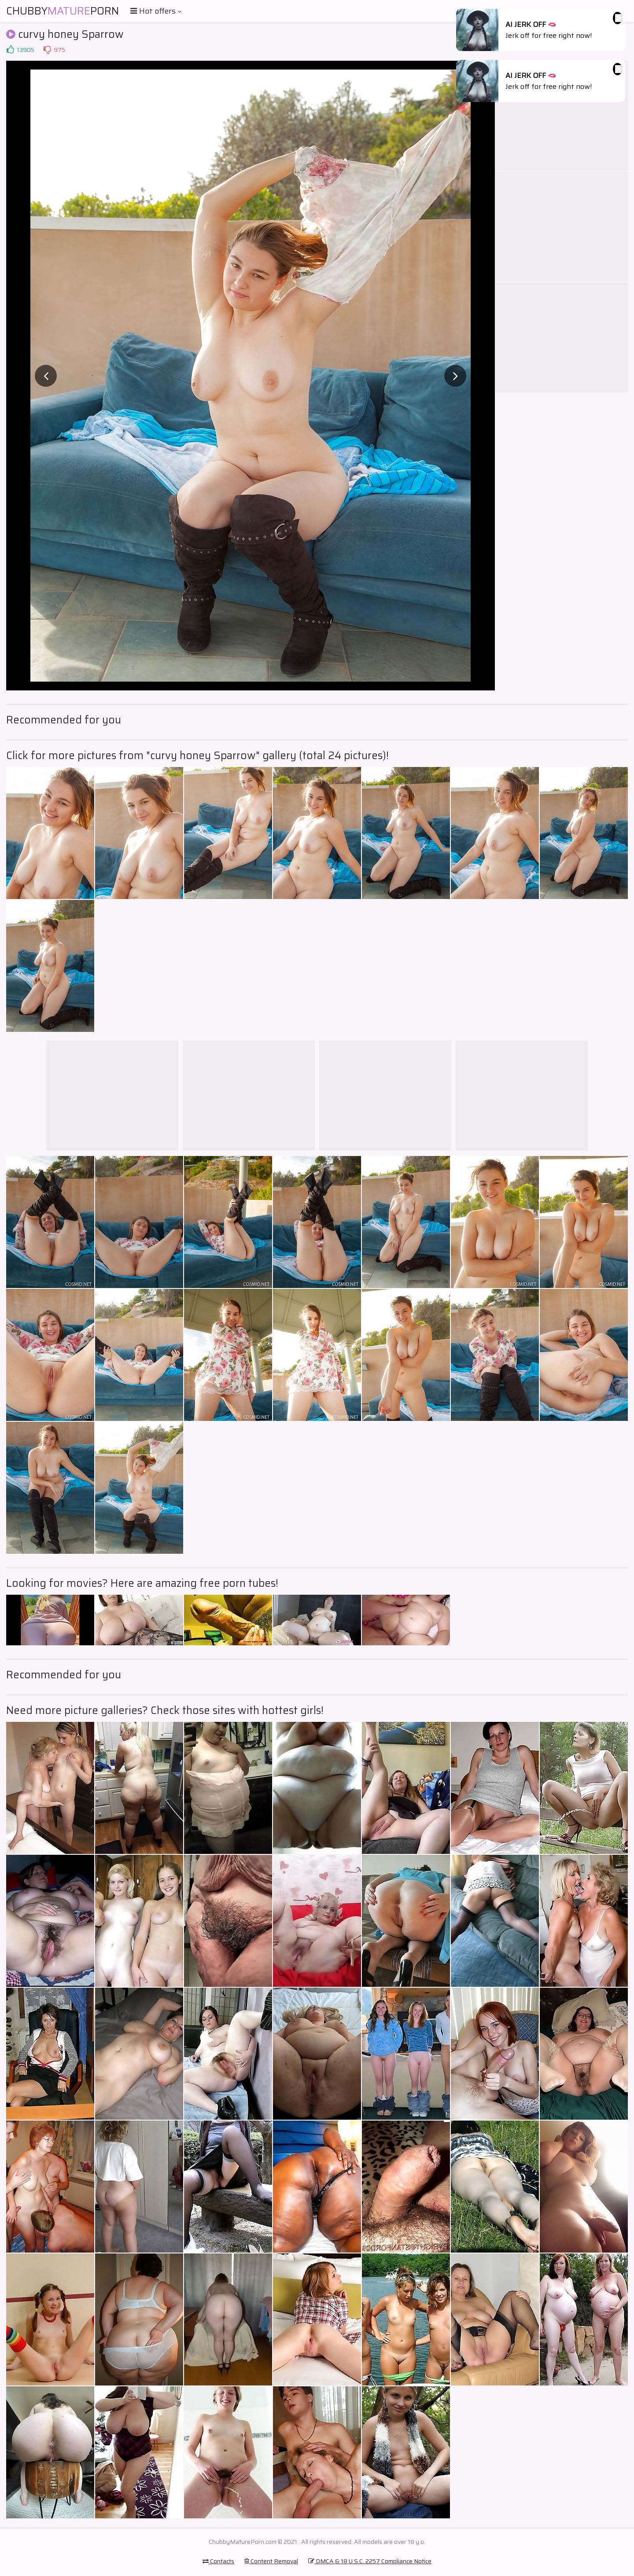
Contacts (218, 2561)
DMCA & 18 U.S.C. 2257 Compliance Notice (369, 2561)
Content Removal (271, 2561)
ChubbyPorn (62, 11)
